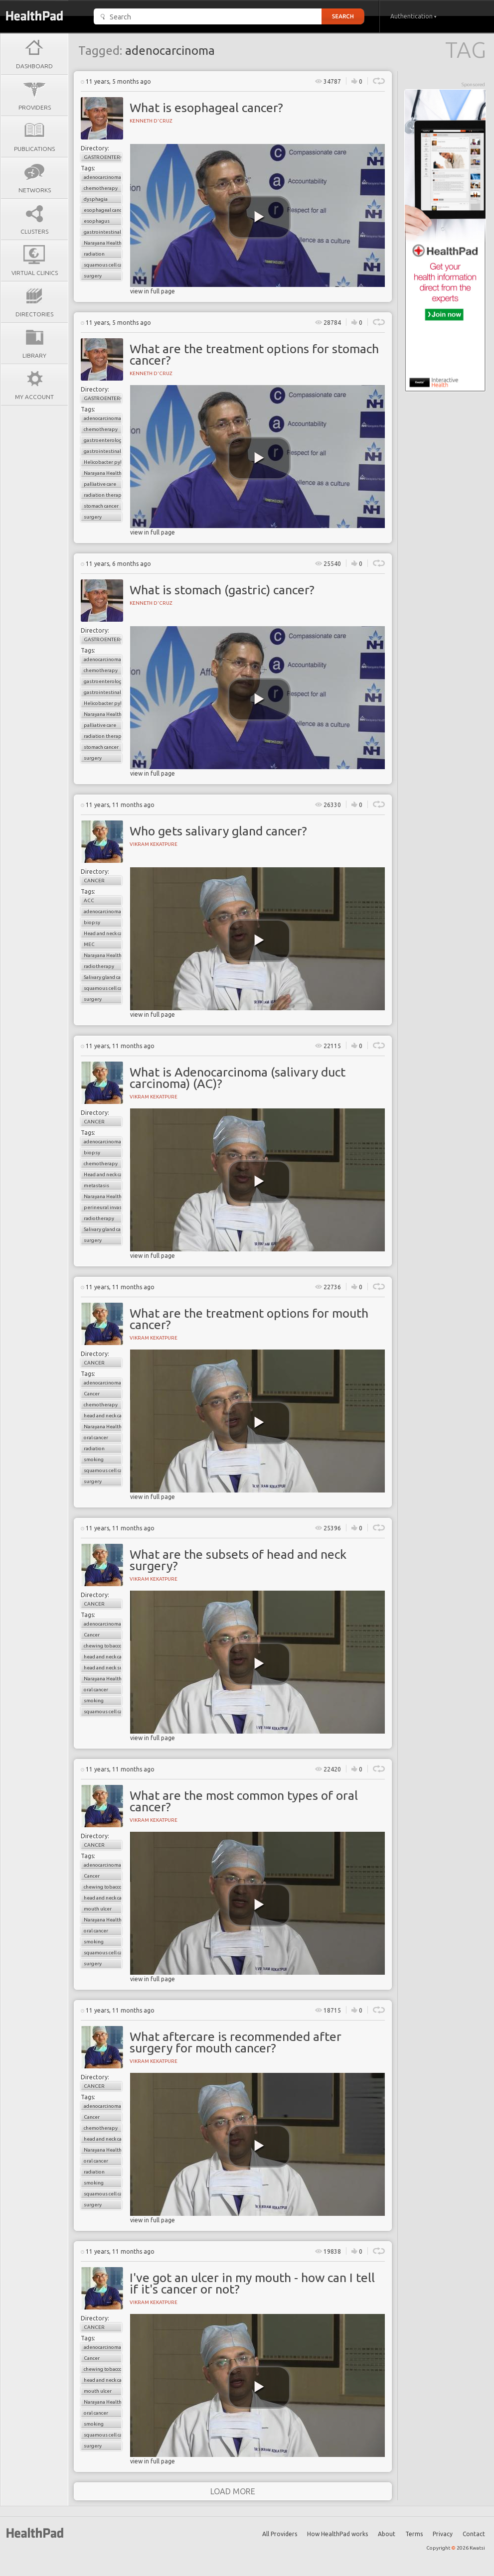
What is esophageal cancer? (206, 108)
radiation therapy (103, 495)
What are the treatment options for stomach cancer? (254, 354)
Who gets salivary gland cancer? (218, 831)
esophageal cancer (103, 210)
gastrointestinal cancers (103, 232)
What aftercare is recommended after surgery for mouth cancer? (235, 2042)
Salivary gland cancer (103, 977)
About (386, 2534)
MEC (89, 944)
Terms (414, 2534)
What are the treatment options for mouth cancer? (249, 1319)
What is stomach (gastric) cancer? (222, 590)
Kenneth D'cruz (151, 121)
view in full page (152, 291)
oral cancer (96, 1437)
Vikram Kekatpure (153, 844)
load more (232, 2491)
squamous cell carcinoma (103, 265)
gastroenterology (103, 440)
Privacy (443, 2534)
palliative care (100, 484)
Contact (474, 2534)
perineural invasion (103, 1207)
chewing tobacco (103, 1645)
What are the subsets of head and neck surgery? (238, 1560)
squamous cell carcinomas (103, 1470)
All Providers (279, 2534)
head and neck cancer (103, 1415)
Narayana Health (103, 243)
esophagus (97, 221)
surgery (93, 275)
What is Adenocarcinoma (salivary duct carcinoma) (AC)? (237, 1077)
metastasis (96, 1185)
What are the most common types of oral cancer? (244, 1801)
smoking (94, 1459)
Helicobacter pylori (103, 462)
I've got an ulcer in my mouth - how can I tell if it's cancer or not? (252, 2283)
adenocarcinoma (102, 177)
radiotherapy (99, 966)
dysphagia (96, 199)
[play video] (259, 217)
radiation (94, 254)
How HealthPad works (337, 2534)
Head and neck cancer (103, 933)
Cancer (94, 880)
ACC (89, 900)
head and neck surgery (103, 1667)
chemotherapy (101, 188)
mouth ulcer (98, 1908)
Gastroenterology (103, 157)
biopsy (92, 922)
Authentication (413, 16)
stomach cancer (101, 506)
